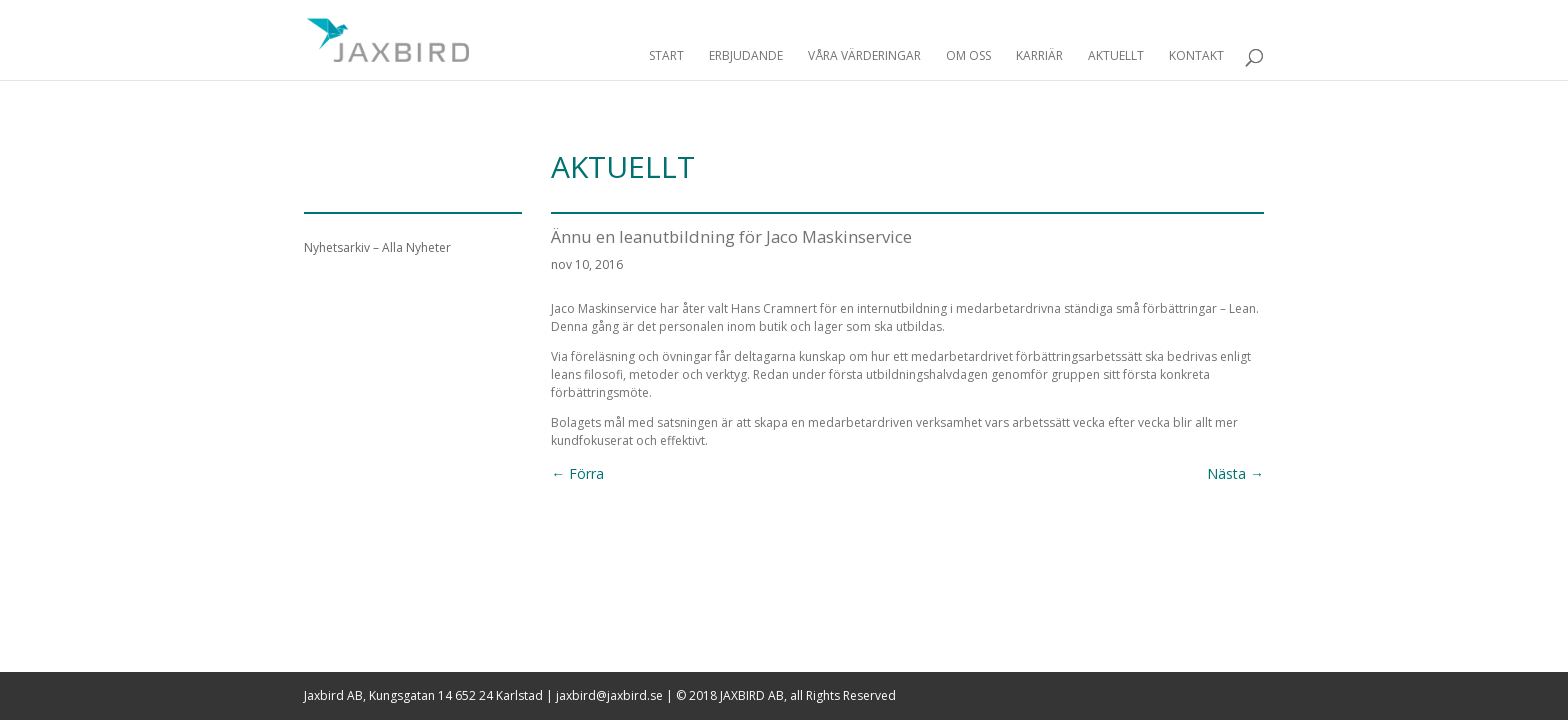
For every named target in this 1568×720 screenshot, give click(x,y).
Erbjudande (746, 56)
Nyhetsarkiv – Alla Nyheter (377, 247)
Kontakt (1196, 56)
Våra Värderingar (864, 56)
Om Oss (968, 56)
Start (666, 56)
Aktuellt (1116, 56)
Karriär (1039, 56)
